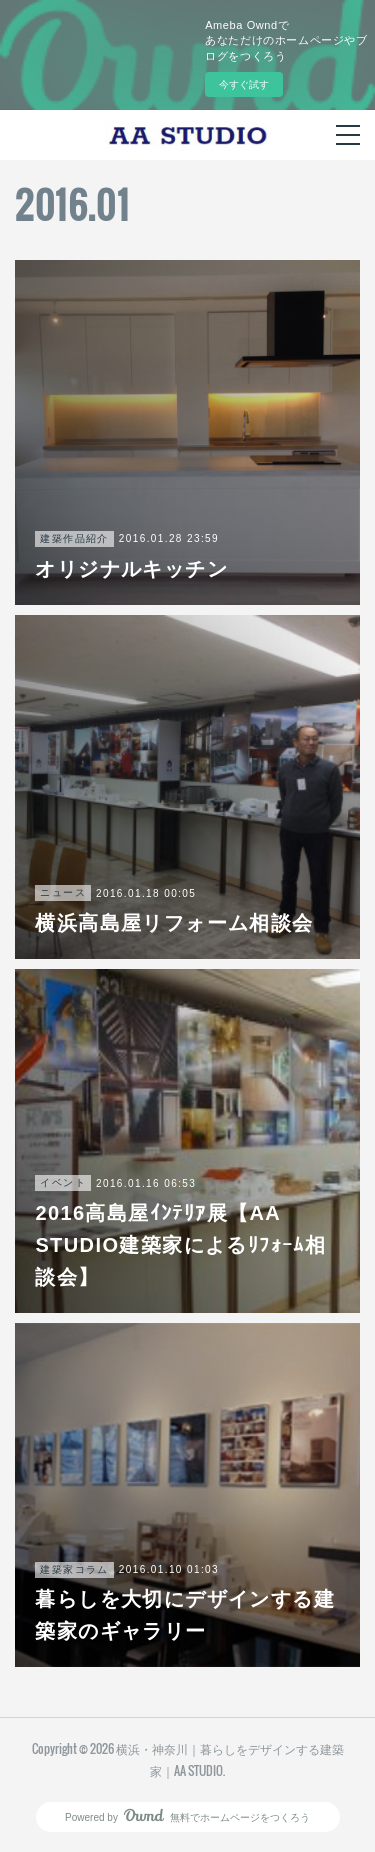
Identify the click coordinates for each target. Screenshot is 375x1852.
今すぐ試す (244, 84)
